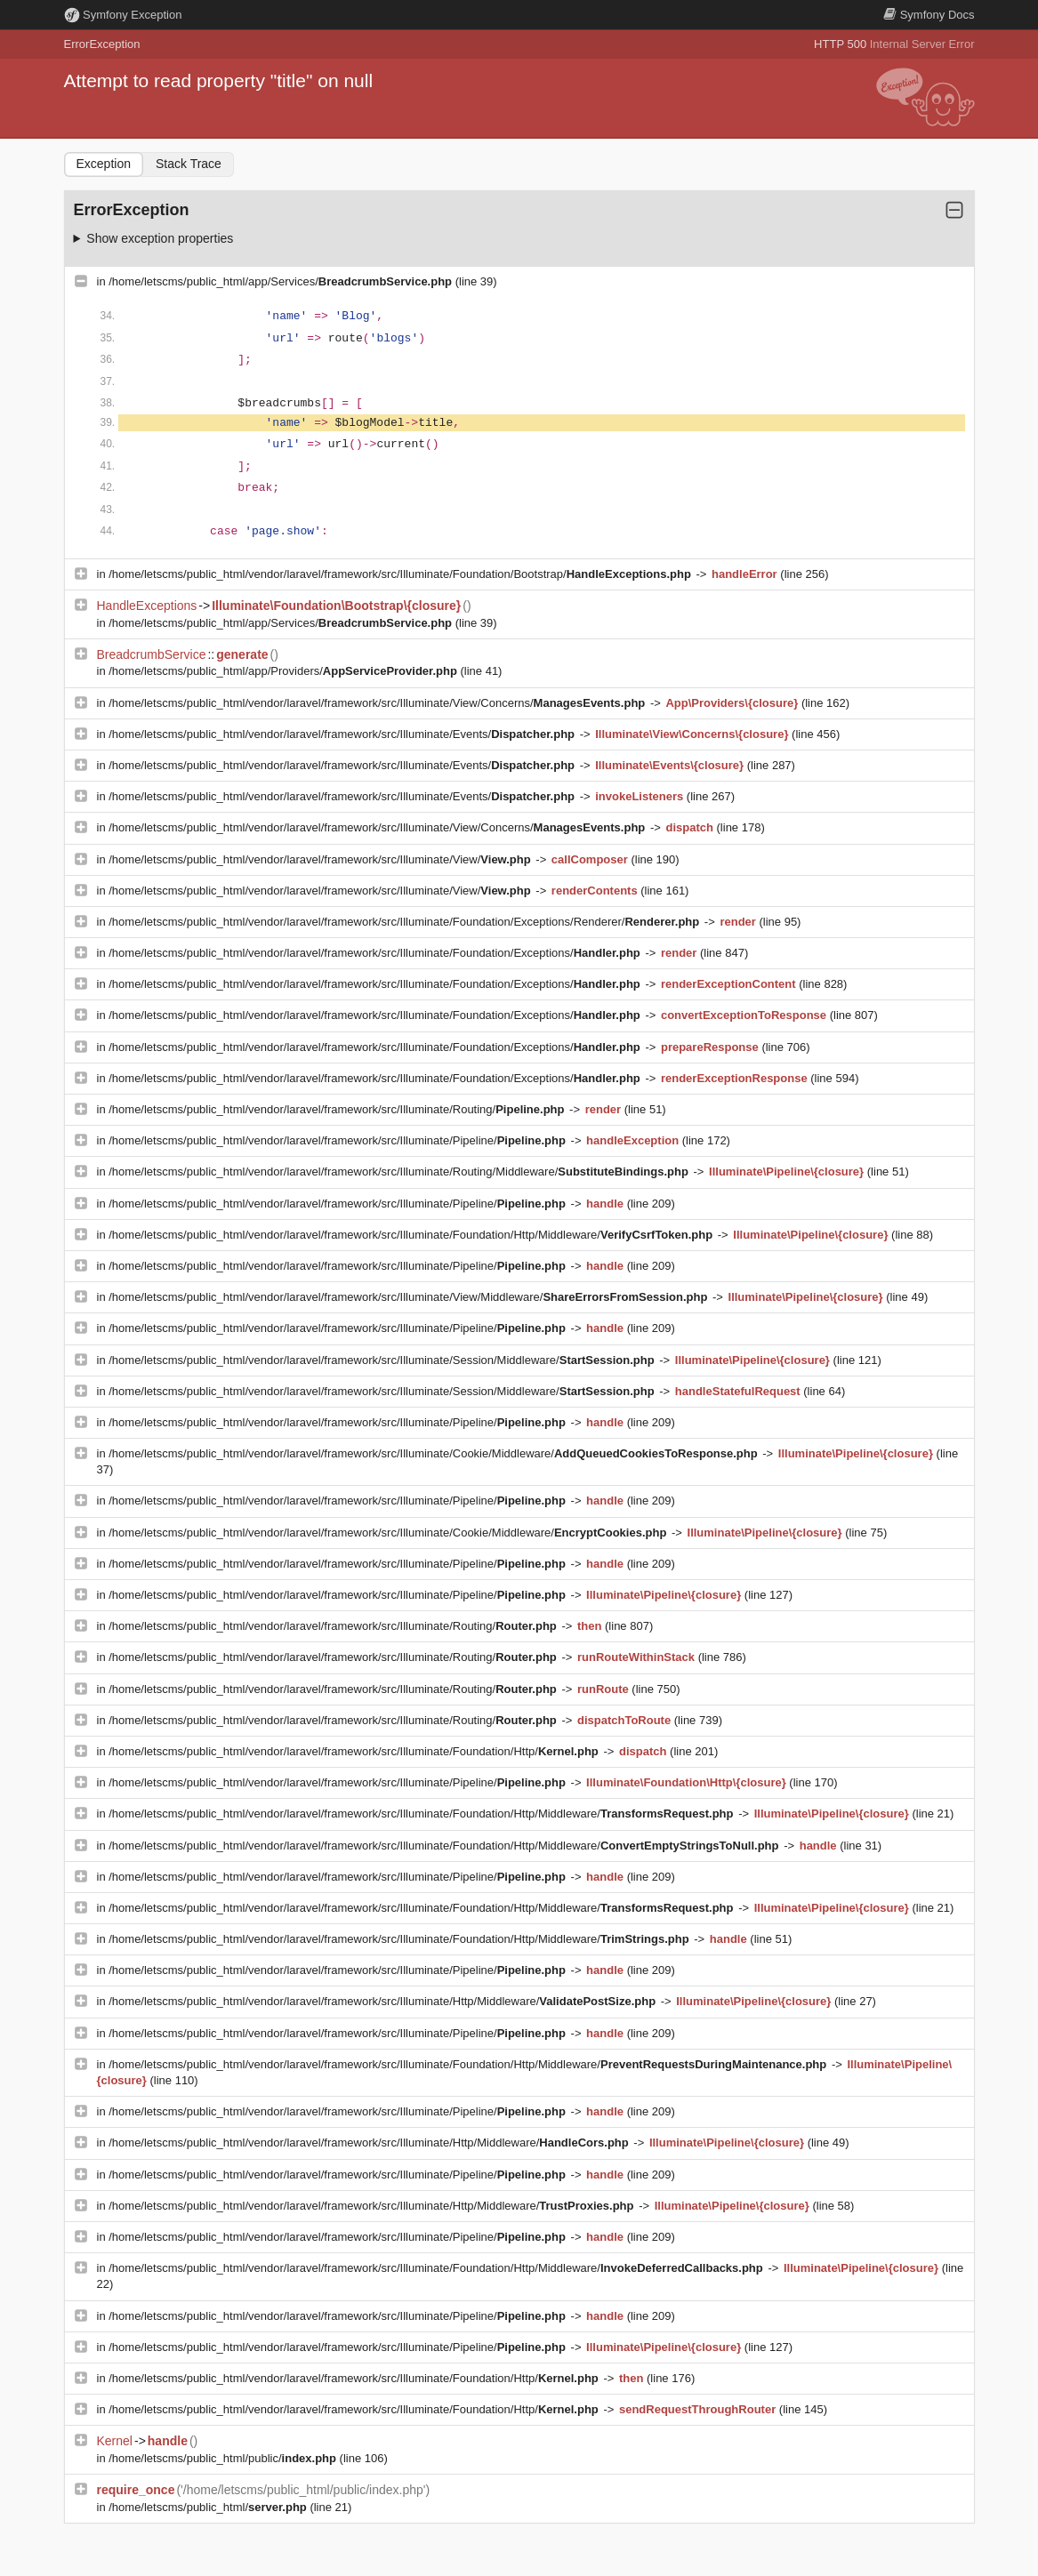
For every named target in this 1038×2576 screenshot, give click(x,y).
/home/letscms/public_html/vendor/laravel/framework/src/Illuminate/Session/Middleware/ (383, 1360)
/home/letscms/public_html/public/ (224, 2458)
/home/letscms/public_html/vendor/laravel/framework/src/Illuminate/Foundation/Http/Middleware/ (412, 1234)
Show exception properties (159, 238)
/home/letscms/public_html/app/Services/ (282, 281)
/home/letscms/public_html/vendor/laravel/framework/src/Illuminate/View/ (321, 859)
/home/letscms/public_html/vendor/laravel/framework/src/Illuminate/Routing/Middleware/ (400, 1171)
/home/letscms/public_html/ (209, 2507)
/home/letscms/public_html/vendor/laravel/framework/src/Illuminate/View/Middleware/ (410, 1297)
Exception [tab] (103, 163)
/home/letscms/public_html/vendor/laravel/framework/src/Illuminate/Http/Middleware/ (383, 2001)
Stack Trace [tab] (188, 163)
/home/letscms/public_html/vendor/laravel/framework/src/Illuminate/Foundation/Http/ (355, 1751)
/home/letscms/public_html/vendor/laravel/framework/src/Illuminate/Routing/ (338, 1109)
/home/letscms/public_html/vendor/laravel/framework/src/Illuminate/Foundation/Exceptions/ (376, 952)
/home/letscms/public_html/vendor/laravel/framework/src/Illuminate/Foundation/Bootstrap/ (401, 574)
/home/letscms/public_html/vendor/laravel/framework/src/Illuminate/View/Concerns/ (378, 703)
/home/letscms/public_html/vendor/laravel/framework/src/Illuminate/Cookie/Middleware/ (434, 1453)
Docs (928, 14)
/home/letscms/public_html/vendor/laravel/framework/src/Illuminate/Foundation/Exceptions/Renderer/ (406, 921)
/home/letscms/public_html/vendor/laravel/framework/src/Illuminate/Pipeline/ (338, 1140)
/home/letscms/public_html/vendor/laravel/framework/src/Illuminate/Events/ (343, 734)
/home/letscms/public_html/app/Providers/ (284, 671)
